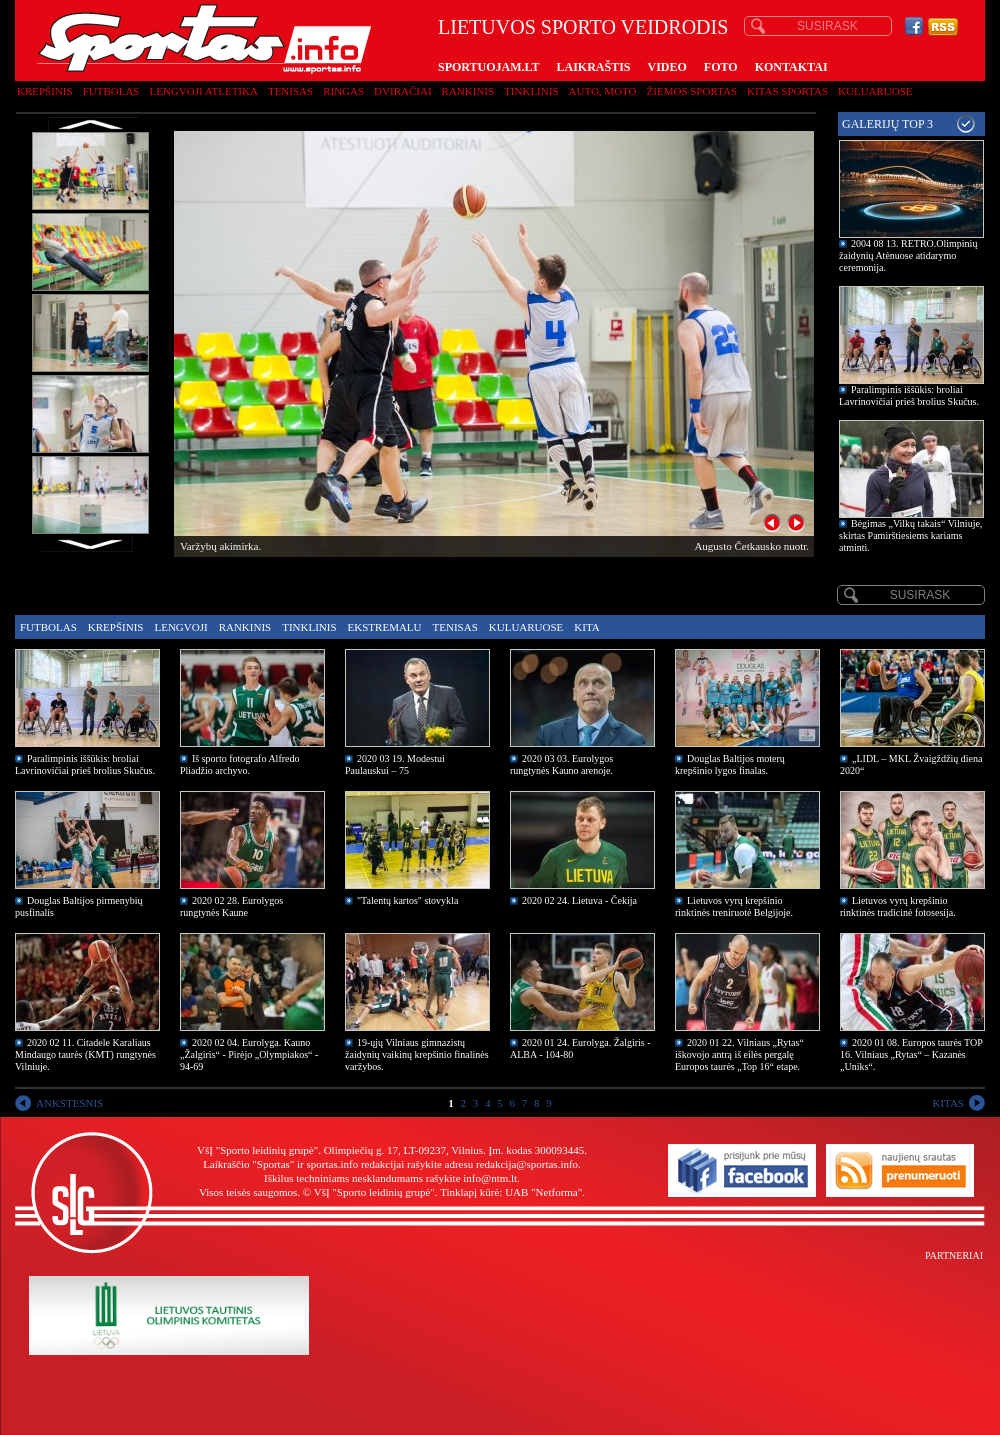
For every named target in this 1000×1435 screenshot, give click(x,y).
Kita (586, 627)
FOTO (721, 67)
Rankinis (468, 91)
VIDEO (667, 67)
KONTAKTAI (791, 67)
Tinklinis (531, 91)
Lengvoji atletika (203, 91)
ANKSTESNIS (69, 1103)
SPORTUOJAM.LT (488, 67)
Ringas (343, 91)
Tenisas (290, 91)
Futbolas (111, 91)
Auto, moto (603, 91)
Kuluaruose (875, 91)
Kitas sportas (787, 91)
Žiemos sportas (692, 91)
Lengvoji (180, 627)
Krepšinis (45, 91)
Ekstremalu (385, 627)
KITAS (948, 1103)
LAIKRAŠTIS (593, 67)
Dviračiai (402, 91)
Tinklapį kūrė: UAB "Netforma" (511, 1192)
